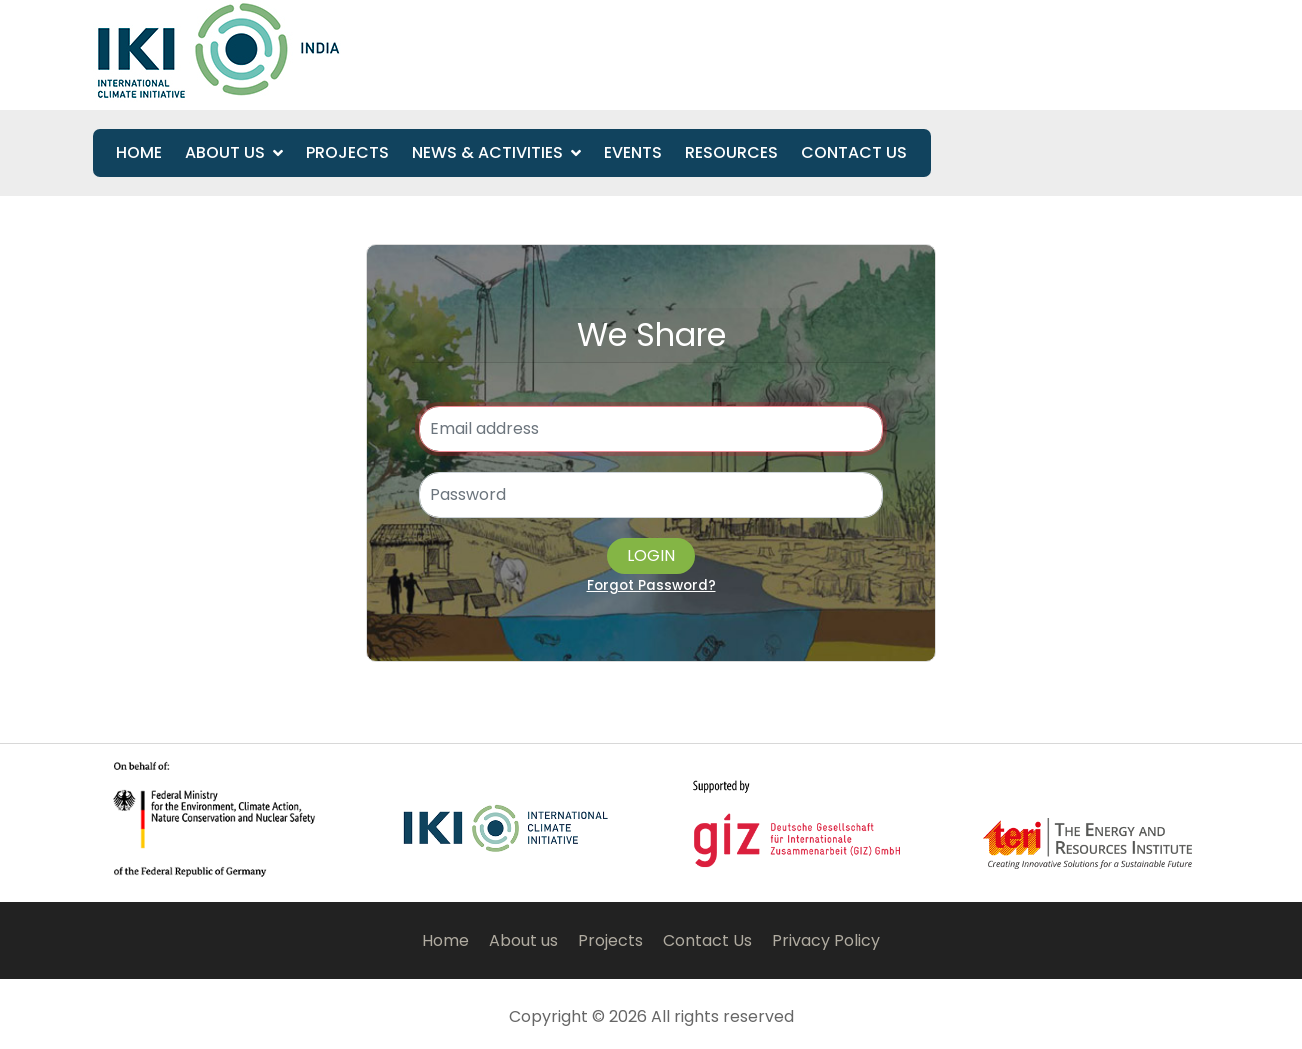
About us (523, 940)
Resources (731, 152)
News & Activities (487, 152)
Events (633, 152)
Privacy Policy (826, 940)
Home (139, 152)
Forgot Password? (651, 585)
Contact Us (707, 940)
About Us (225, 152)
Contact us (854, 152)
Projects (347, 152)
